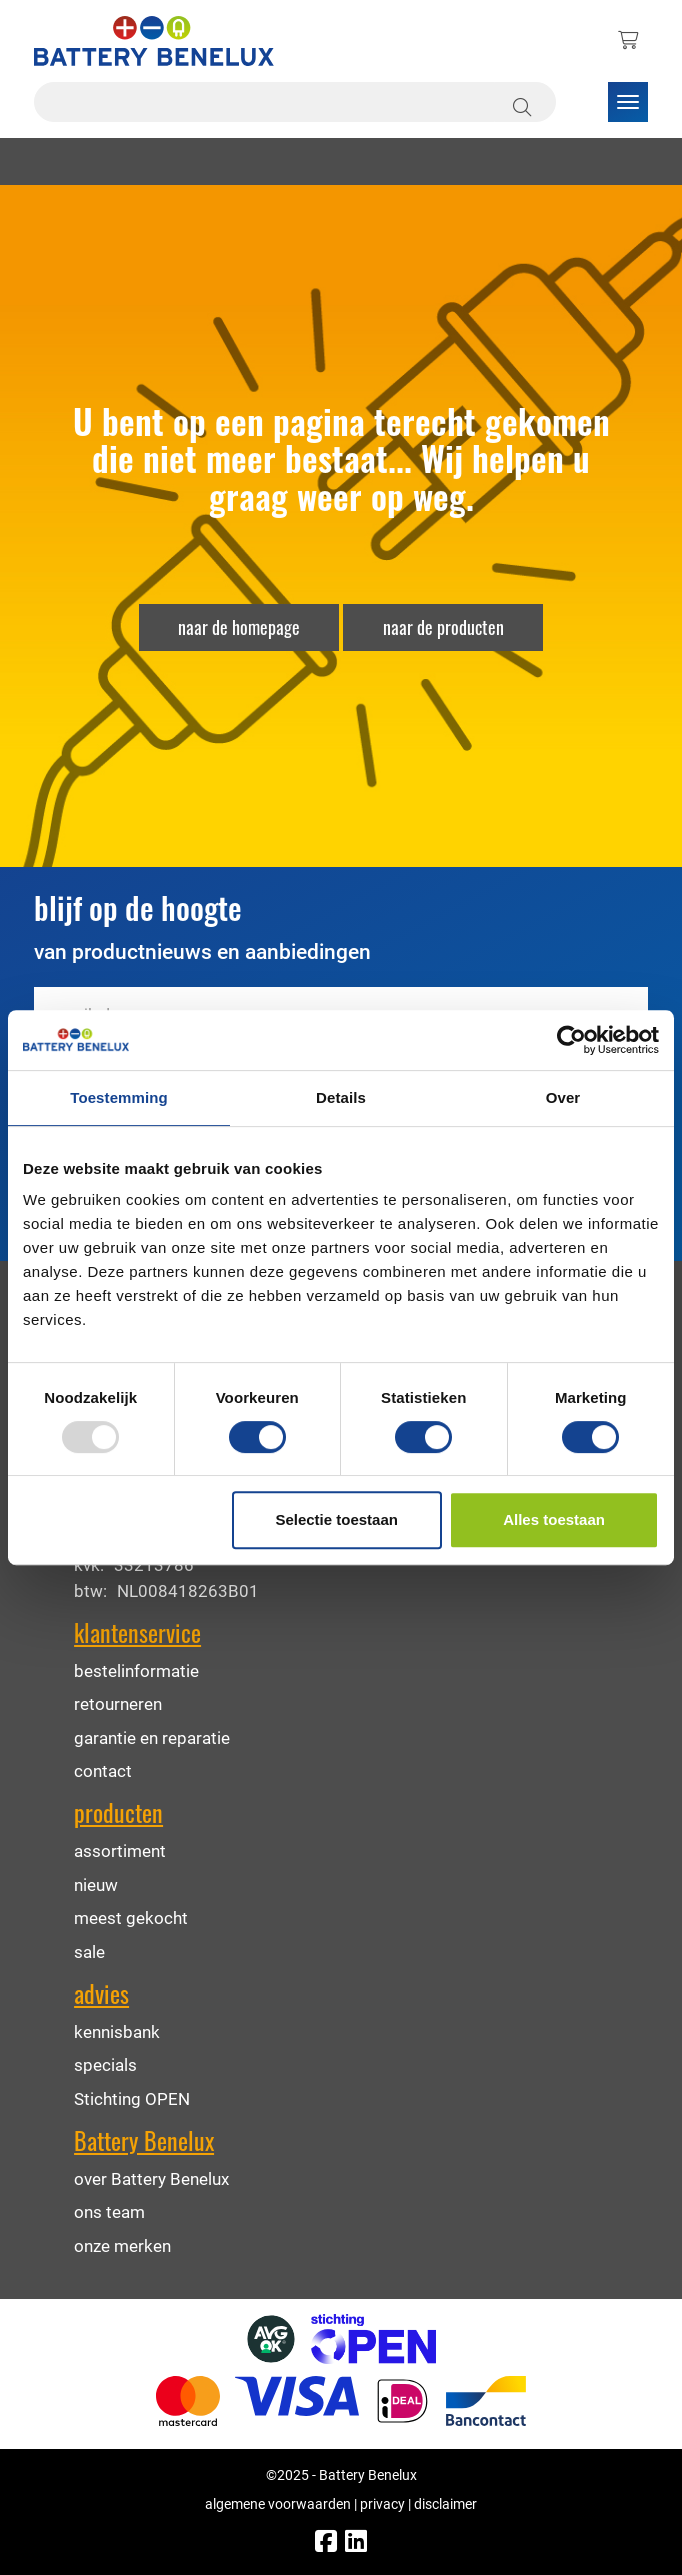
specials (105, 2064)
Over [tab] (563, 1097)
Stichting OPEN (132, 2098)
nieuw (96, 1884)
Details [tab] (341, 1097)
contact (103, 1770)
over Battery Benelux (151, 2178)
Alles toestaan (554, 1519)
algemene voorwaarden (278, 2503)
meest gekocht (131, 1917)
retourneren (118, 1703)
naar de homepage (239, 627)
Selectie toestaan (336, 1519)
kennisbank (117, 2031)
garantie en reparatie (152, 1737)
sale (89, 1951)
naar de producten (443, 627)
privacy (382, 2503)
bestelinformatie (136, 1670)
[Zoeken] (525, 102)
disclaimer (445, 2503)
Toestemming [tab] (119, 1097)
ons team (109, 2211)
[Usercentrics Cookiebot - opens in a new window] (571, 1040)
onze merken (122, 2245)
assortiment (120, 1850)
